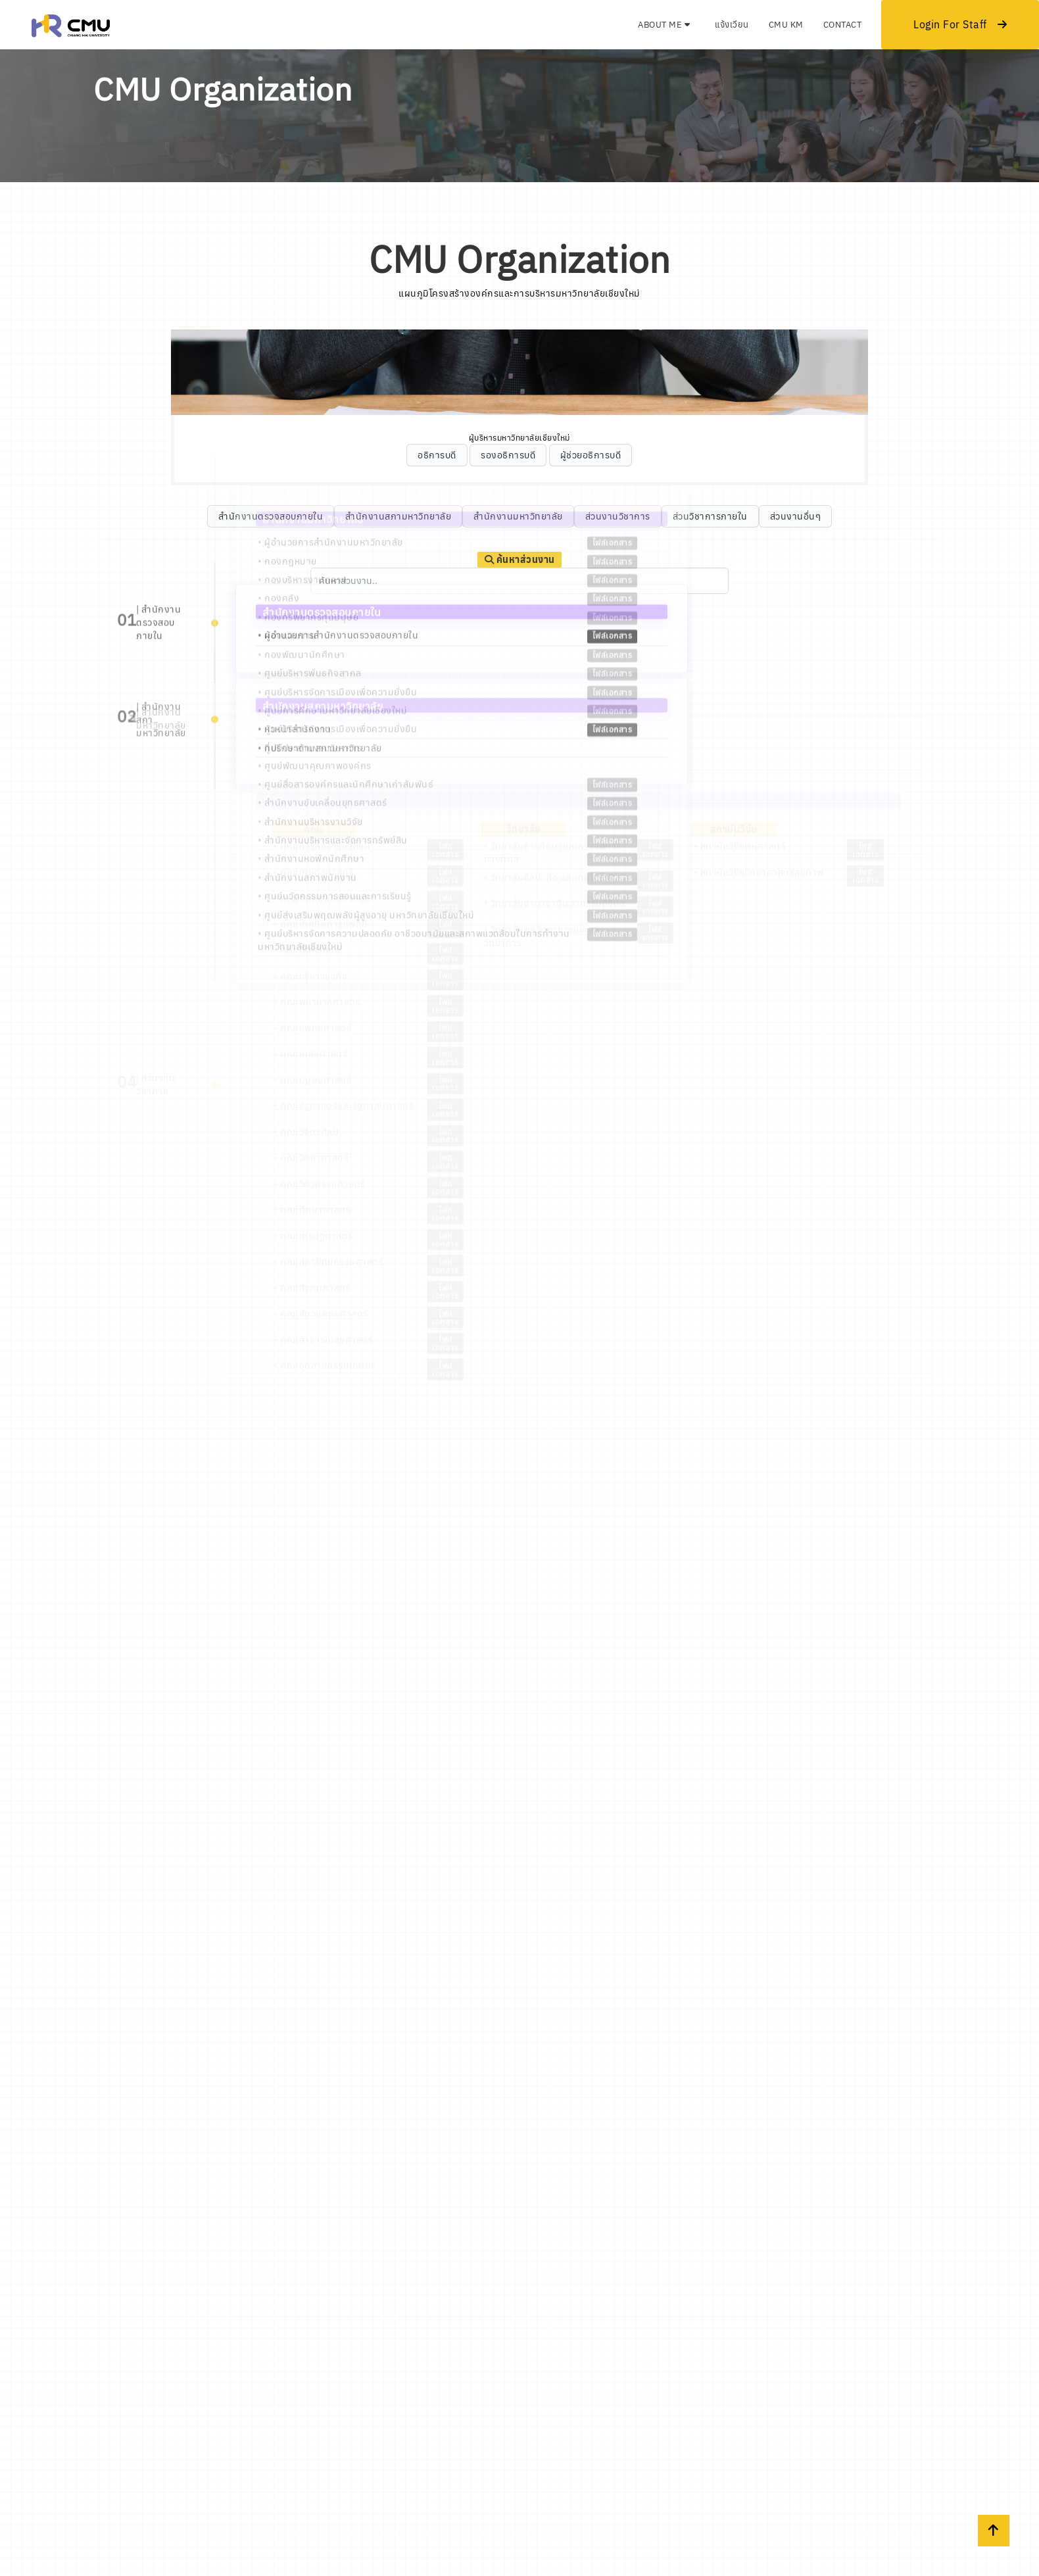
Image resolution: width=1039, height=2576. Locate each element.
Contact (842, 24)
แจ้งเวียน (732, 24)
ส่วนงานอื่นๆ (795, 516)
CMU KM (786, 24)
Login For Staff (960, 24)
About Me (664, 24)
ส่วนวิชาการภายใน (710, 516)
